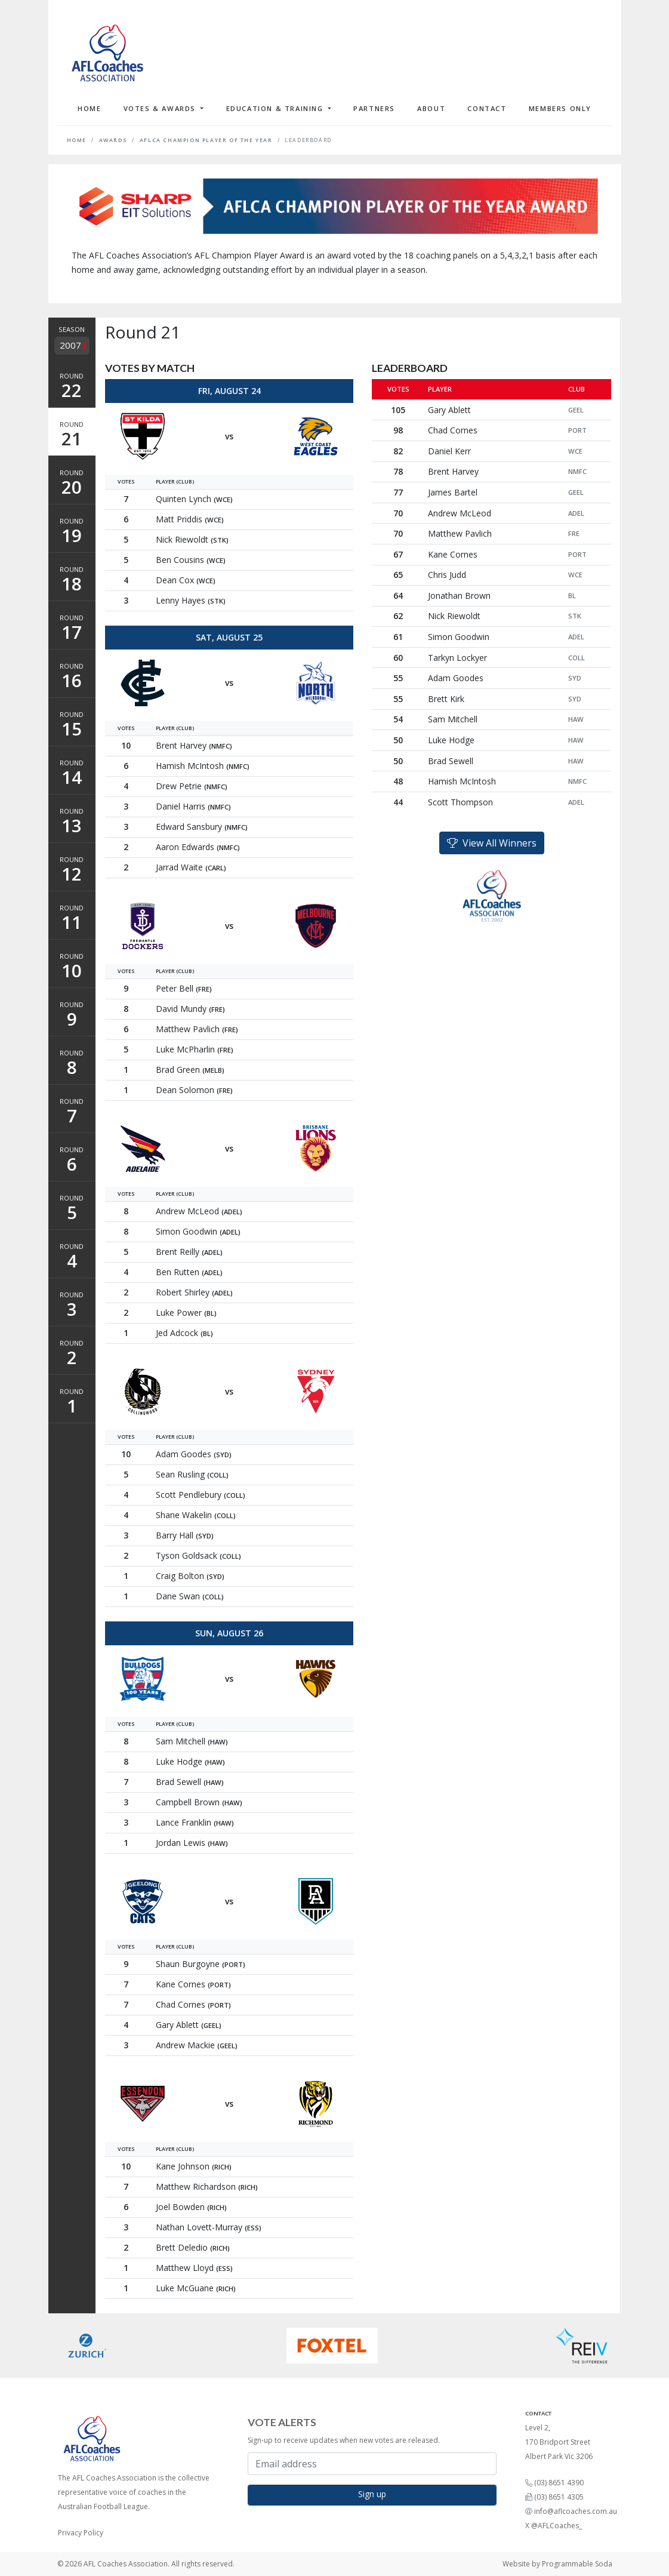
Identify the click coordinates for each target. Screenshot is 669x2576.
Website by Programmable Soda (557, 2564)
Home (89, 108)
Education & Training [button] (276, 108)
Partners (374, 108)
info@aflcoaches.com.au (575, 2511)
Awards (113, 140)
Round (72, 386)
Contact (486, 108)
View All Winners (492, 843)
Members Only (560, 108)
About (431, 108)
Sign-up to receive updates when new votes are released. (344, 2440)
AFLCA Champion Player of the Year (206, 140)
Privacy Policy (80, 2533)
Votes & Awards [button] (161, 108)
